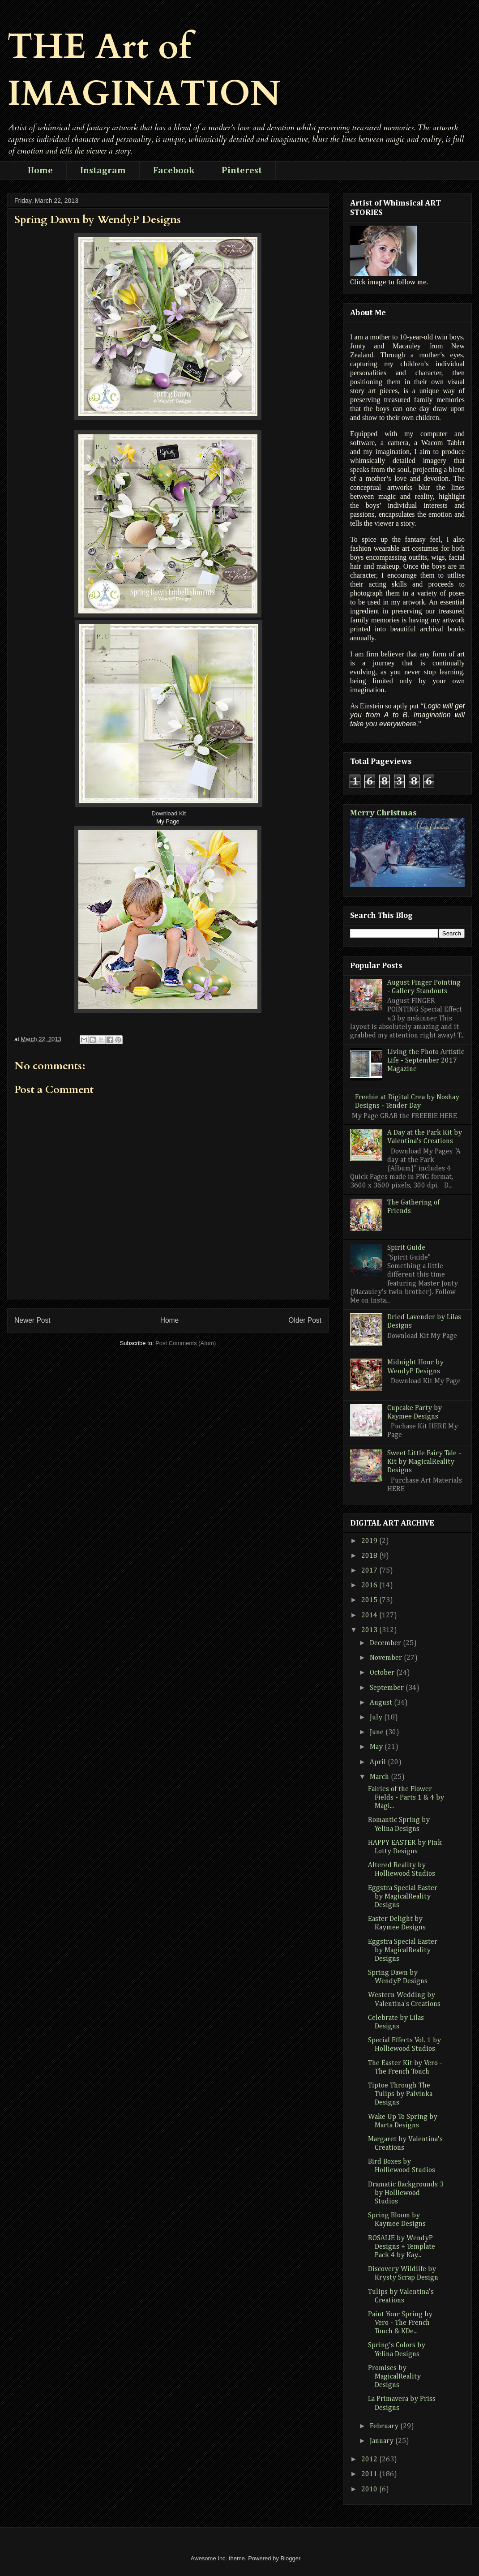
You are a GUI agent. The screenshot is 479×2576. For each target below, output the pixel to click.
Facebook (173, 170)
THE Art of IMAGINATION (144, 70)
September (388, 1688)
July (377, 1717)
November (387, 1658)
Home (40, 170)
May (377, 1747)
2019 (370, 1541)
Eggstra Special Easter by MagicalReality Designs (402, 1897)
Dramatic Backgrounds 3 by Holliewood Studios (406, 2193)
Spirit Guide (406, 1248)
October (383, 1672)
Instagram (103, 170)
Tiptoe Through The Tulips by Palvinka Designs (400, 2094)
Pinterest (242, 170)
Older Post (304, 1320)
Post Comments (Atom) (185, 1343)
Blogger (290, 2558)
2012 (370, 2459)
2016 (370, 1585)
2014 (370, 1615)
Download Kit (169, 813)
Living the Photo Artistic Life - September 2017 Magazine (425, 1061)
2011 (370, 2474)
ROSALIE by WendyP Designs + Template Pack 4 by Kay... (401, 2247)
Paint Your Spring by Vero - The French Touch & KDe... (400, 2323)
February (385, 2426)
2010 (370, 2489)
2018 (370, 1556)
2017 (370, 1570)
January (382, 2441)
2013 (370, 1630)
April (379, 1762)
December (386, 1643)
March (380, 1777)
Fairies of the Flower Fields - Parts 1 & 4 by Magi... (406, 1798)
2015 (370, 1600)
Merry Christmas (383, 813)
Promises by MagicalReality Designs (394, 2377)
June (377, 1732)
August (382, 1702)
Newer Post (32, 1320)
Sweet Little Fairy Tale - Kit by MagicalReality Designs (424, 1462)
